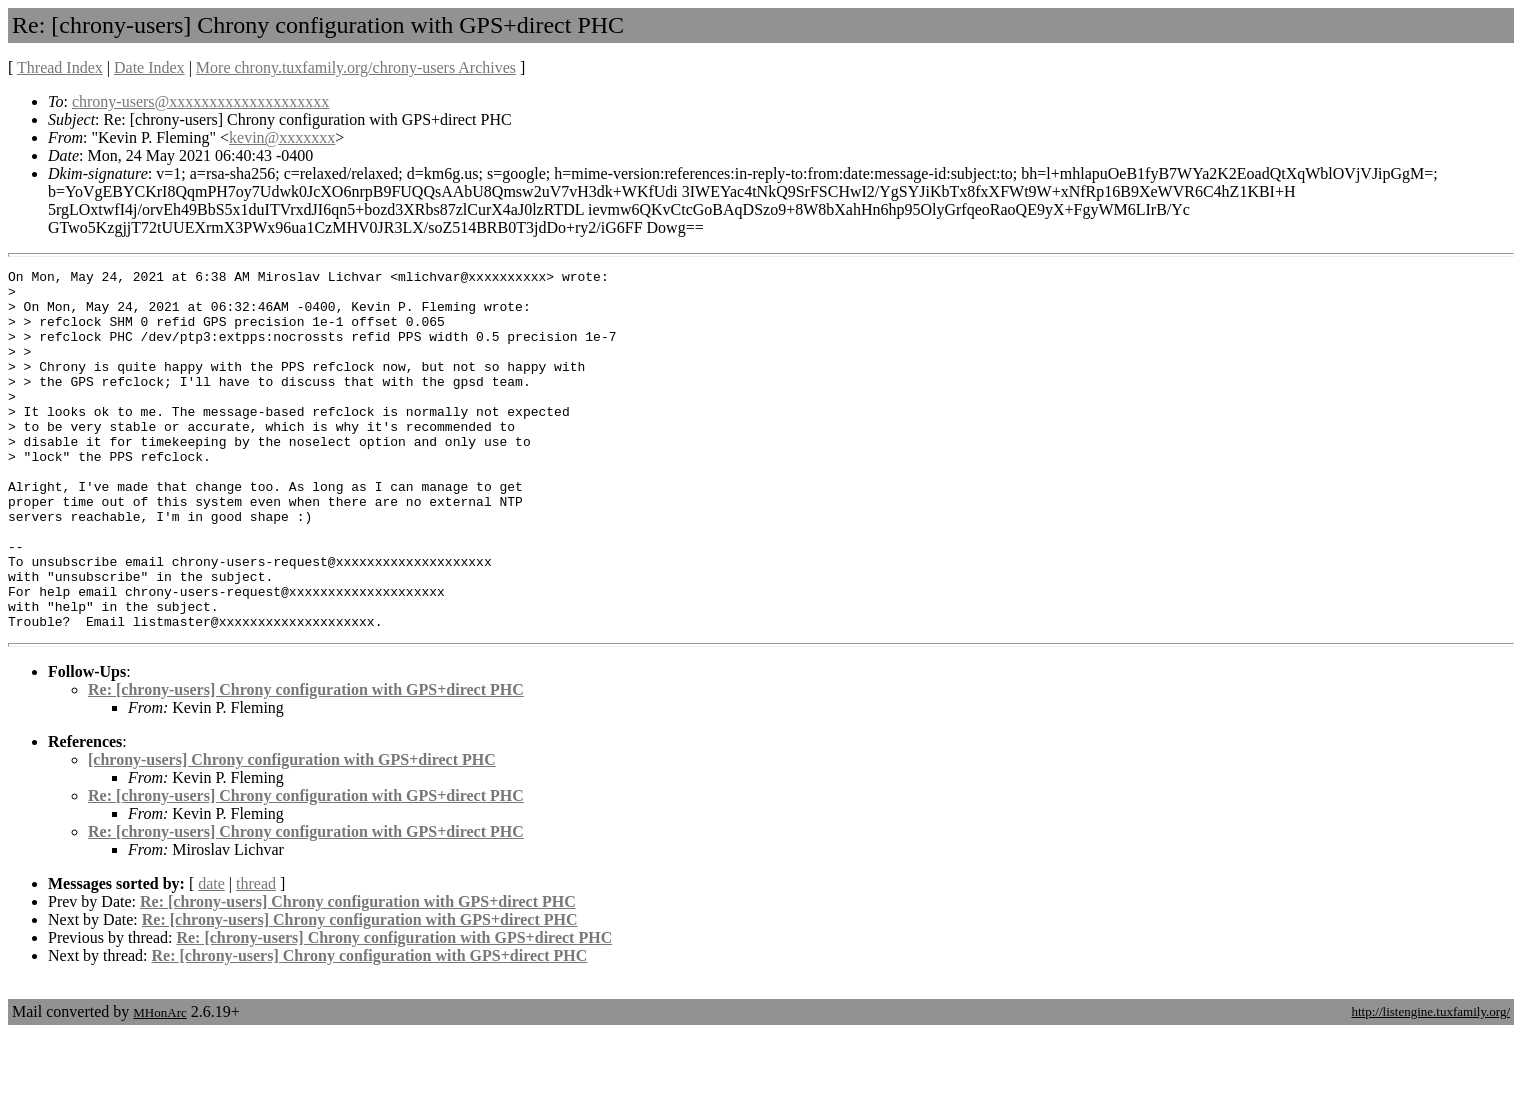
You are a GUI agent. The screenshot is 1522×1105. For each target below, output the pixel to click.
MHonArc (159, 1084)
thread (256, 955)
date (211, 955)
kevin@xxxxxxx (282, 137)
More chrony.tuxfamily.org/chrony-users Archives (356, 67)
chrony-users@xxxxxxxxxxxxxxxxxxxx (200, 101)
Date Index (149, 67)
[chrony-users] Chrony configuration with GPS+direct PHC (292, 831)
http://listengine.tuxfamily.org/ (1430, 1083)
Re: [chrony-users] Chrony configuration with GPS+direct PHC (306, 761)
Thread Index (60, 67)
